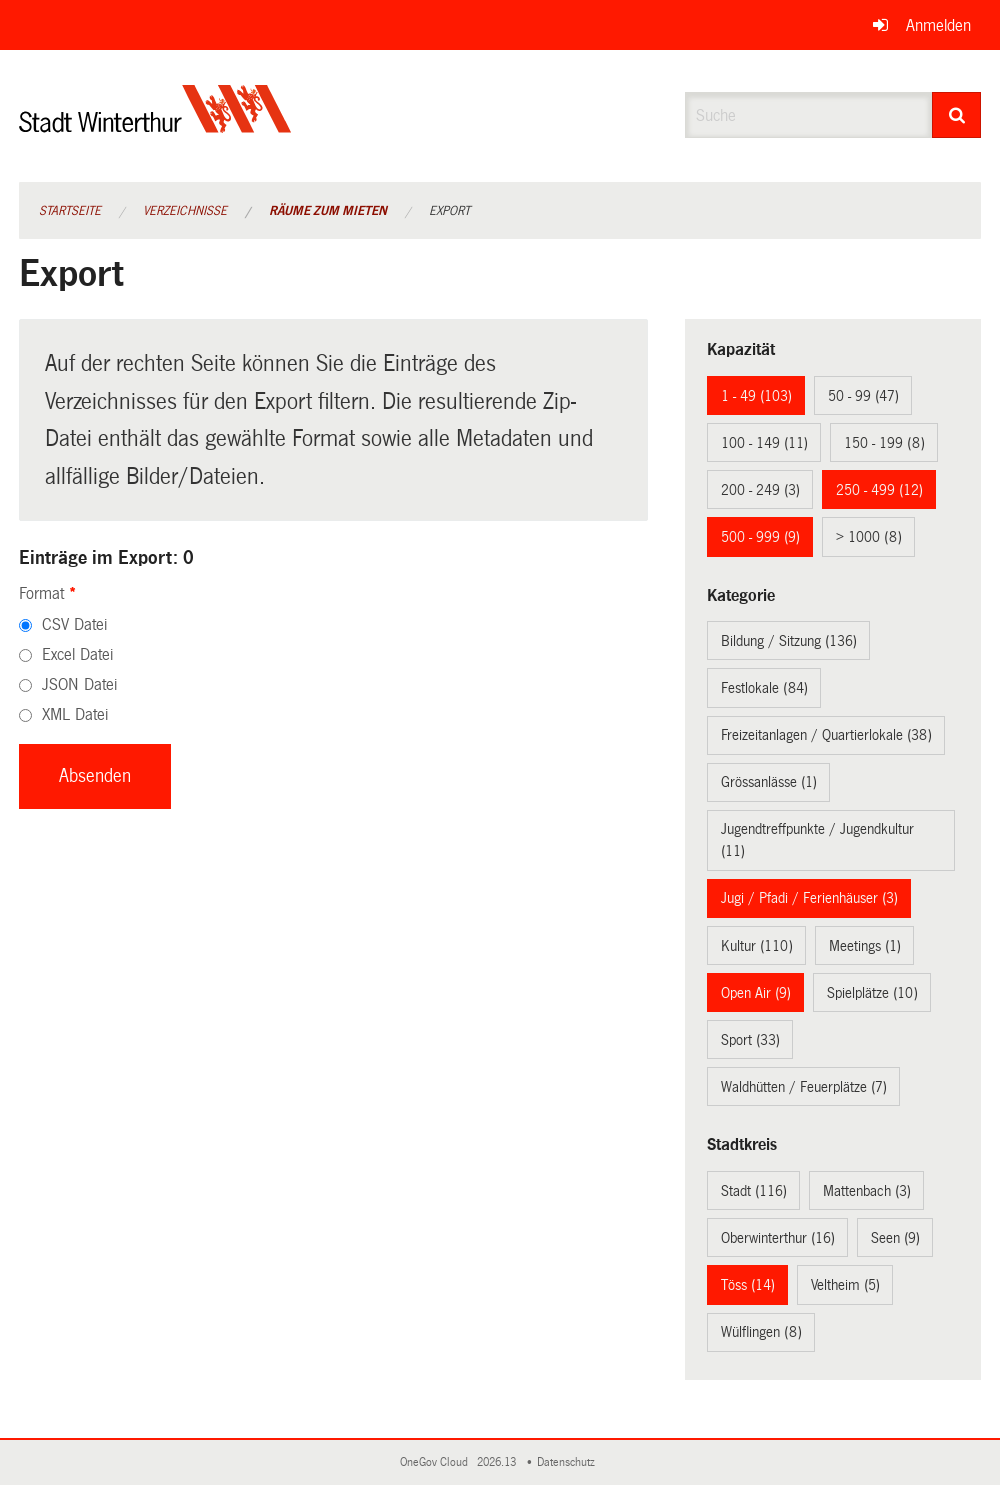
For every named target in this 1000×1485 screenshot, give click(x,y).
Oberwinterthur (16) (778, 1238)
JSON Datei (79, 684)
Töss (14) (748, 1285)
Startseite (70, 211)
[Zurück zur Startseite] (155, 125)
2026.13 (498, 1462)
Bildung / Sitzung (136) (789, 641)
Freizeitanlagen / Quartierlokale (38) (826, 735)
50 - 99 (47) (863, 396)
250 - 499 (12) (879, 490)
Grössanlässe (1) (769, 782)
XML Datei (75, 714)
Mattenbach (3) (867, 1191)
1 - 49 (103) (756, 396)
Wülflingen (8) (761, 1332)
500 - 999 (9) (760, 537)
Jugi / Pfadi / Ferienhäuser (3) (809, 898)
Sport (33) (750, 1040)
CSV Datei (74, 624)
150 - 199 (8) (884, 443)
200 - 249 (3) (760, 490)
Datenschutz (569, 1462)
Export (449, 211)
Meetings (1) (865, 946)
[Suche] (956, 115)
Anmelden (938, 25)
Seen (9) (895, 1238)
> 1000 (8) (869, 537)
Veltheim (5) (845, 1285)
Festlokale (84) (764, 688)
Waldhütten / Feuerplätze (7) (804, 1087)
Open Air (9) (756, 993)
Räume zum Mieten (328, 211)
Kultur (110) (757, 946)
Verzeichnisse (185, 211)
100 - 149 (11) (764, 443)
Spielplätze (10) (872, 993)
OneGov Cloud (437, 1462)
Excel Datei (77, 654)
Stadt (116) (754, 1191)
